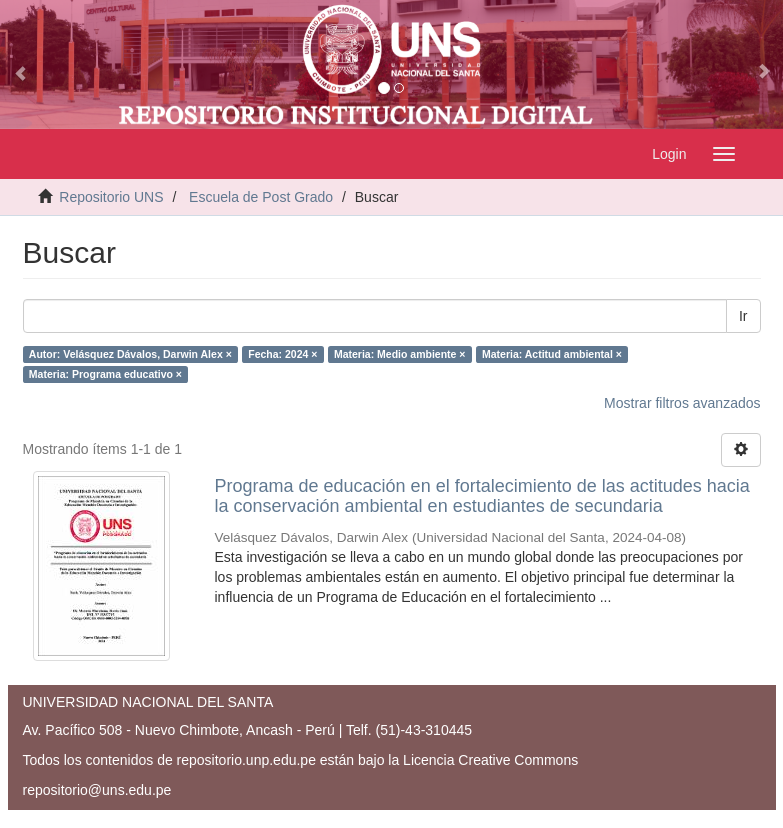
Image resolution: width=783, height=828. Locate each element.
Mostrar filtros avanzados (682, 403)
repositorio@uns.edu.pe (97, 790)
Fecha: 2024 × (282, 354)
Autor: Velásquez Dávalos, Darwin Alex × (130, 354)
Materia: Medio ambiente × (400, 354)
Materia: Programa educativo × (105, 374)
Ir (743, 316)
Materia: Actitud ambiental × (552, 354)
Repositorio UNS (111, 197)
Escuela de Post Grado (261, 197)
